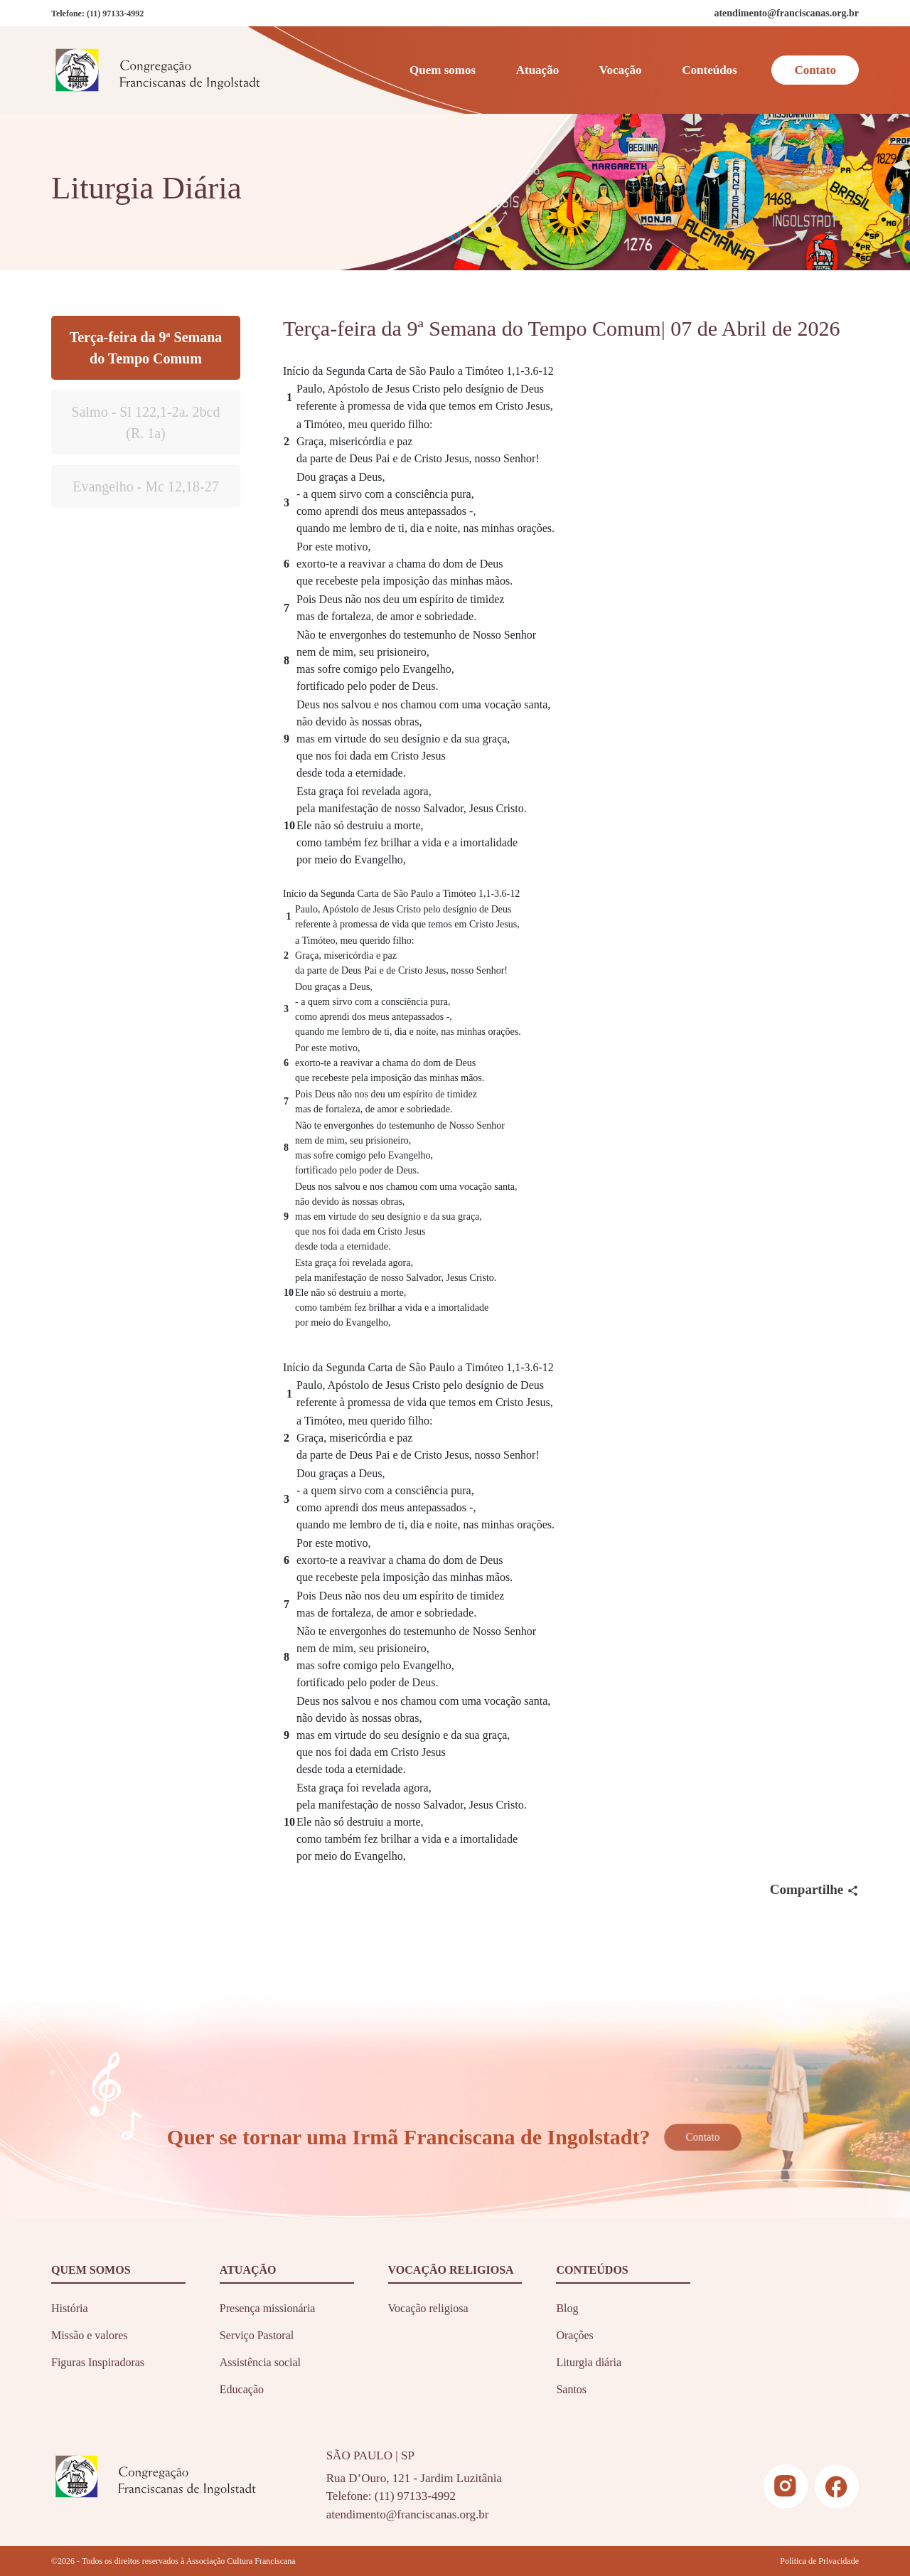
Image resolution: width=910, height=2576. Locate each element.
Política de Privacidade (819, 2561)
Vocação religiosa (428, 2308)
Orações (574, 2335)
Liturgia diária (588, 2362)
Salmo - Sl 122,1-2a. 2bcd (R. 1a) (146, 422)
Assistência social (260, 2362)
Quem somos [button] (443, 70)
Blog (567, 2308)
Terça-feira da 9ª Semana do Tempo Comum (146, 347)
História (69, 2308)
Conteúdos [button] (709, 70)
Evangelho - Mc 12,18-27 (146, 486)
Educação (242, 2389)
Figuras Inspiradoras (97, 2362)
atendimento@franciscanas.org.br (407, 2514)
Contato (815, 70)
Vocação (620, 70)
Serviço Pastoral (257, 2335)
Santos (571, 2389)
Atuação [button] (537, 70)
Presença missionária (268, 2308)
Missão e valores (89, 2335)
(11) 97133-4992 (115, 13)
